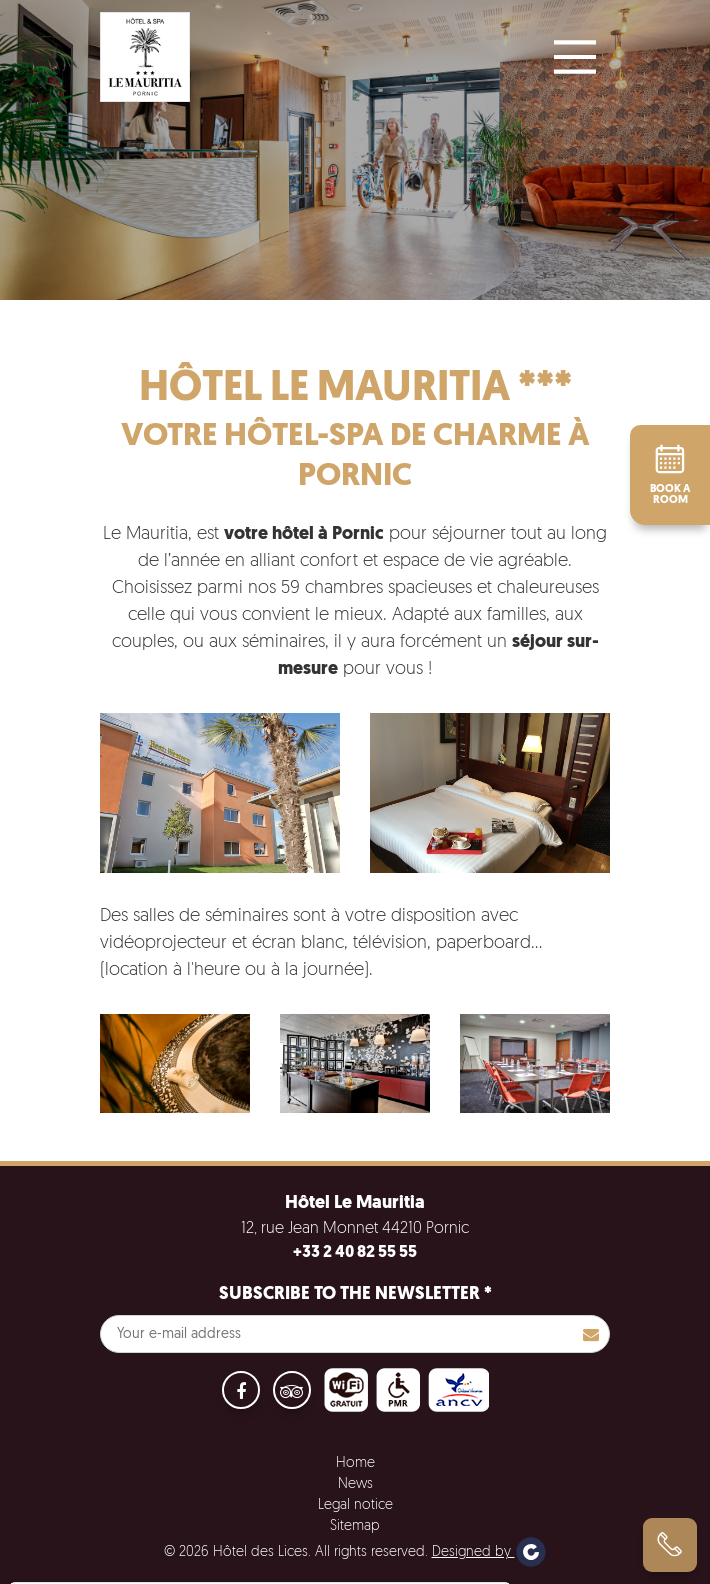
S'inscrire (591, 1334)
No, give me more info (101, 1523)
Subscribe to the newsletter (355, 1294)
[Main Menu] (575, 57)
